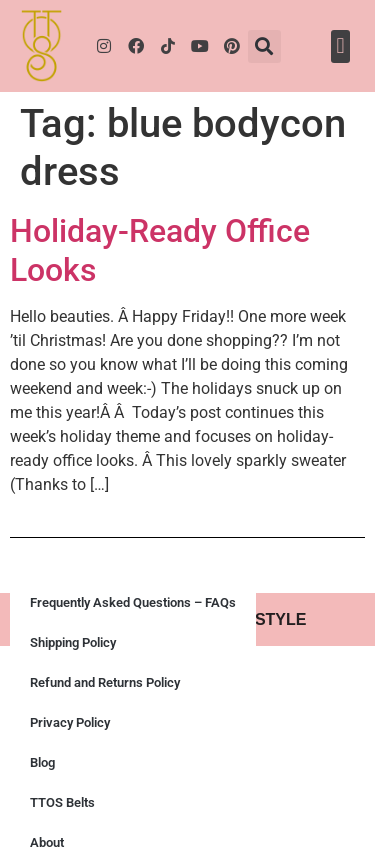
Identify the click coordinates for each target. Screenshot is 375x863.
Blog (42, 762)
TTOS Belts (62, 802)
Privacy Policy (70, 722)
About (47, 842)
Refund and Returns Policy (105, 682)
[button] (264, 46)
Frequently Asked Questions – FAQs (133, 602)
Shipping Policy (73, 642)
